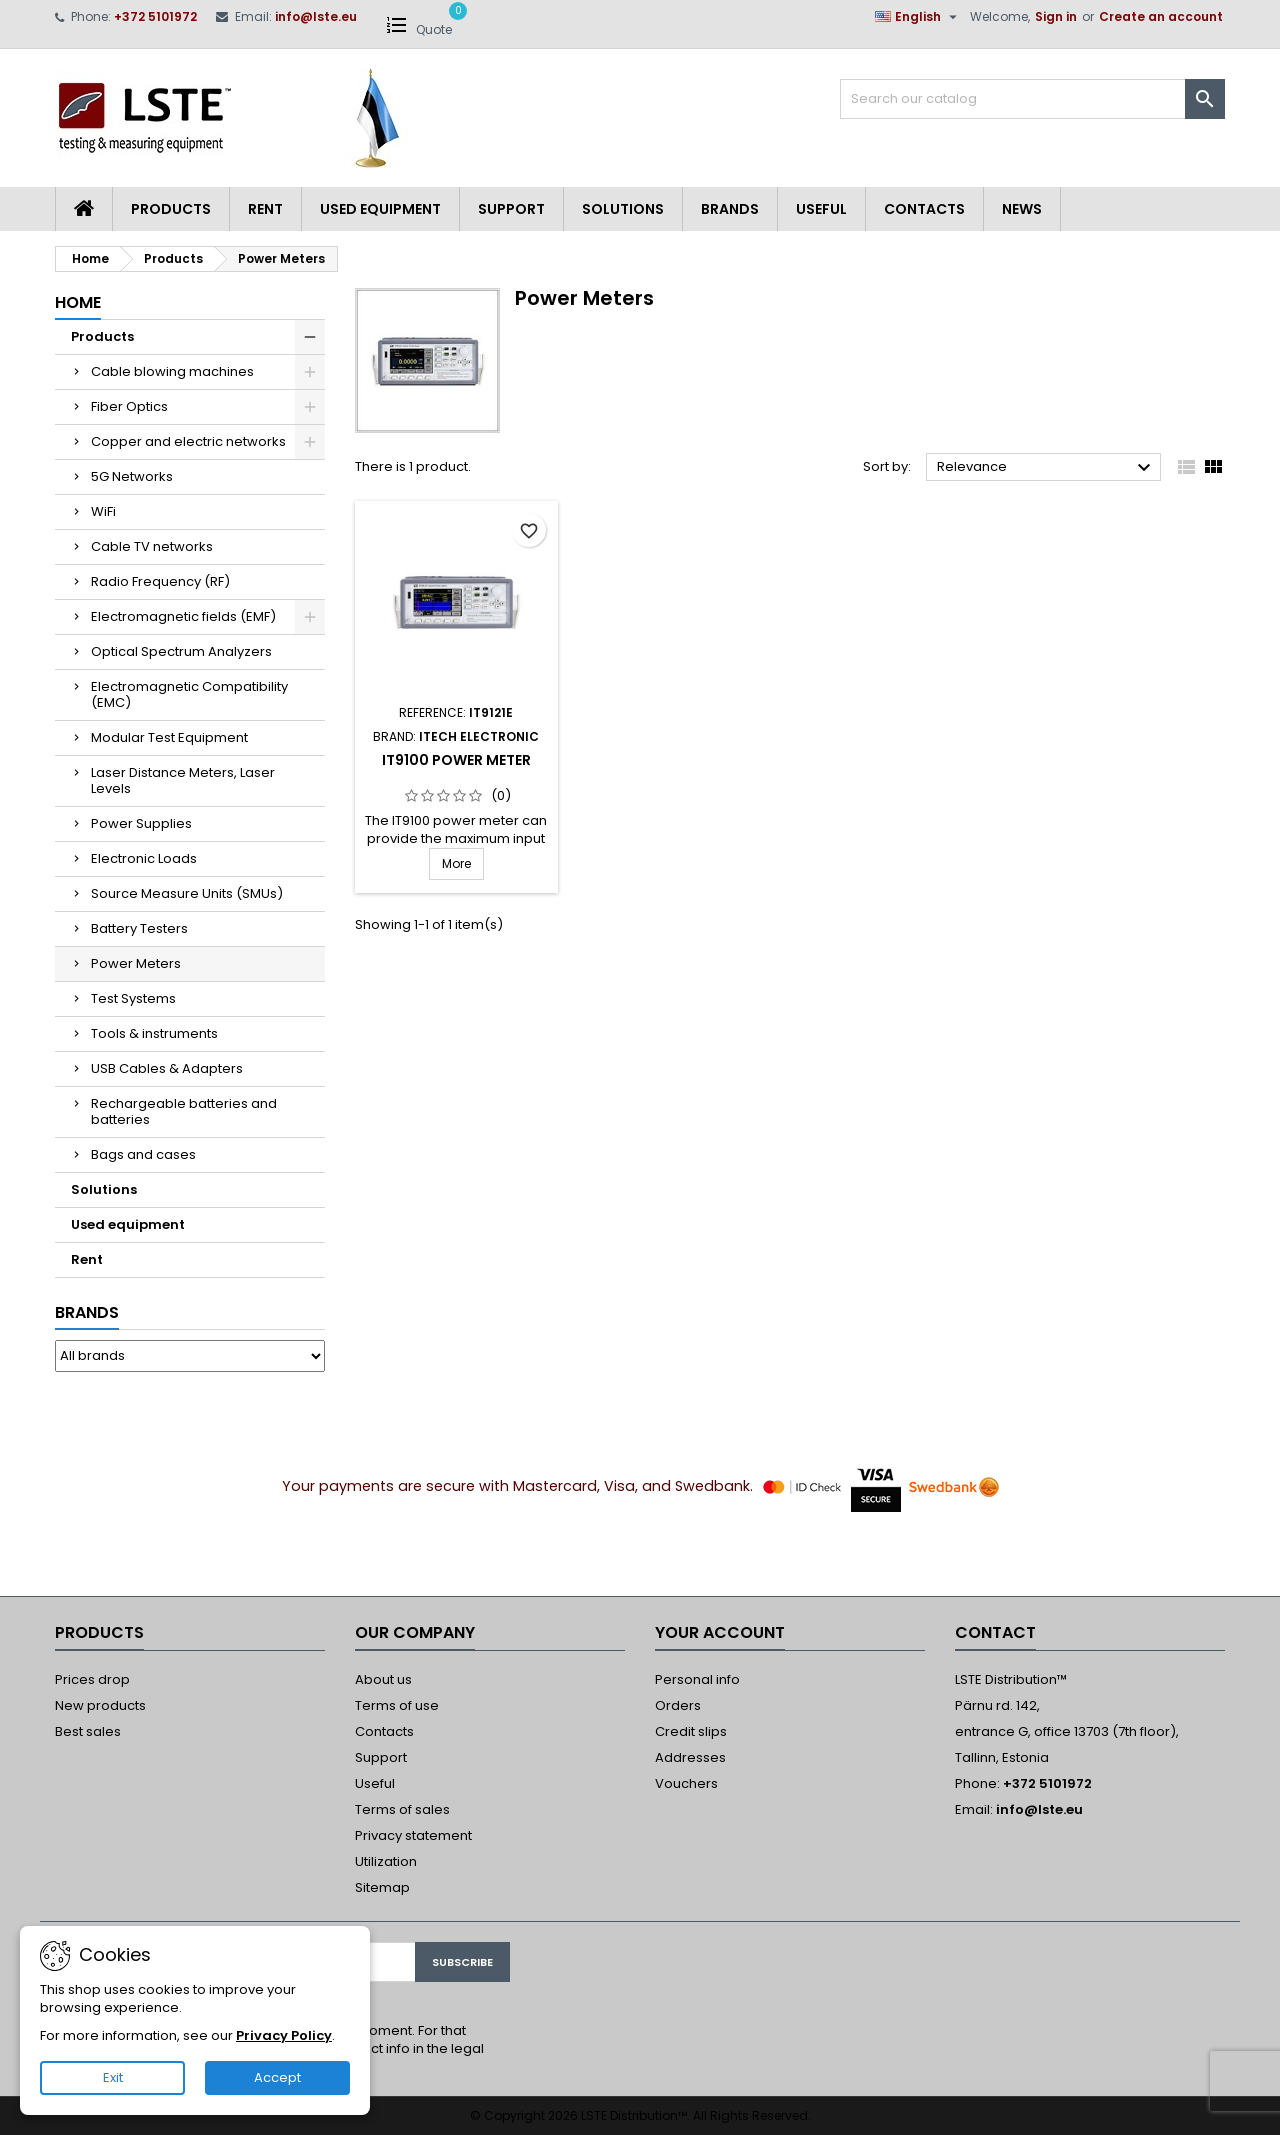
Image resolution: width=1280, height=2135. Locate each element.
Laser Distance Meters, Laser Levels (183, 780)
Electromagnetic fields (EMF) (183, 616)
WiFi (103, 511)
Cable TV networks (152, 546)
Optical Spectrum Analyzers (181, 651)
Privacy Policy (284, 2035)
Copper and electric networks (188, 441)
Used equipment (380, 209)
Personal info (697, 1679)
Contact (995, 1632)
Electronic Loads (144, 858)
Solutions (623, 209)
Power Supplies (141, 823)
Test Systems (133, 998)
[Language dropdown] (918, 17)
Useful (821, 209)
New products (100, 1705)
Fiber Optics (129, 406)
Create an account (1161, 16)
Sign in (1056, 16)
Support (511, 209)
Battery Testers (139, 928)
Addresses (690, 1757)
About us (383, 1679)
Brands (730, 209)
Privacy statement (413, 1835)
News (1022, 209)
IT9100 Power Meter (456, 760)
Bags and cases (143, 1154)
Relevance (1046, 468)
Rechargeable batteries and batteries (184, 1111)
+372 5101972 (155, 16)
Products (171, 209)
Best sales (88, 1731)
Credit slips (691, 1731)
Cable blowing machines (172, 371)
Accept (277, 2077)
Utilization (386, 1861)
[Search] (1032, 99)
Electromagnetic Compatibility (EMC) (189, 694)
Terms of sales (402, 1809)
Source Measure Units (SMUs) (187, 893)
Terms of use (397, 1705)
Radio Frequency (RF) (160, 581)
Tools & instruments (154, 1033)
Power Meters (136, 963)
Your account (720, 1632)
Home (78, 302)
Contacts (924, 209)
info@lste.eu (316, 16)
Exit (113, 2077)
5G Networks (132, 476)
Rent (265, 209)
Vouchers (686, 1783)
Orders (678, 1705)
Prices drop (92, 1679)
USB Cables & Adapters (167, 1068)
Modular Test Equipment (169, 737)
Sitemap (382, 1887)
